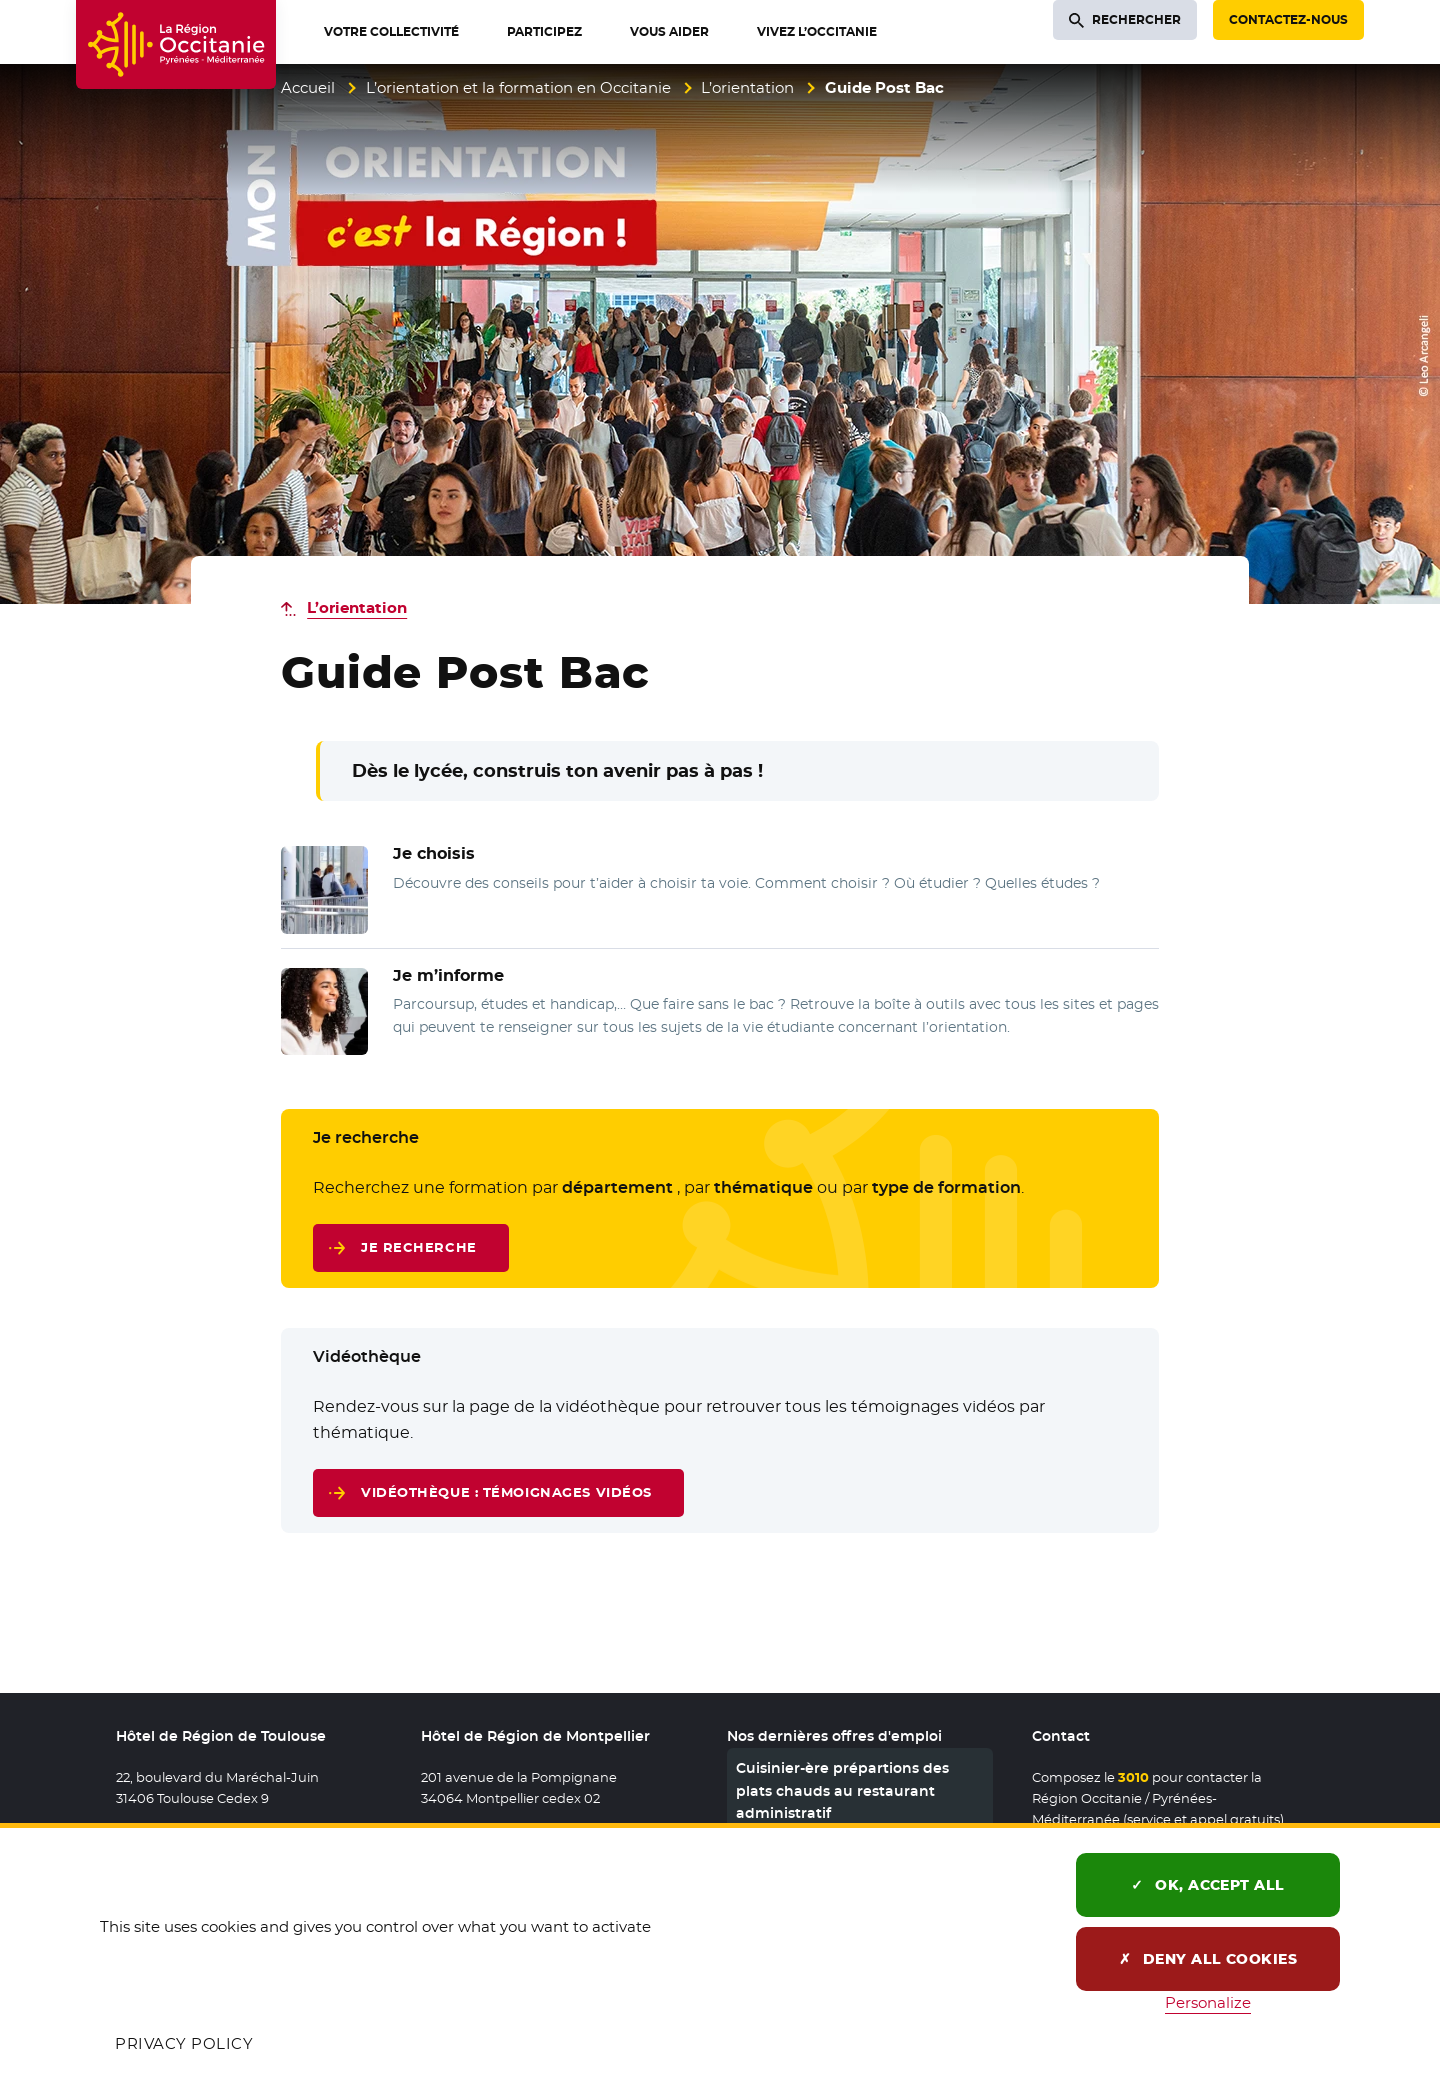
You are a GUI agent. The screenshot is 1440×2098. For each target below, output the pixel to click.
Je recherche (419, 1247)
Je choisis (434, 853)
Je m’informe (448, 975)
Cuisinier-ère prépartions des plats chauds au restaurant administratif (842, 1790)
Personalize (1208, 2002)
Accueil (308, 87)
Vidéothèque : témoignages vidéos (506, 1492)
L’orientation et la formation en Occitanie (518, 87)
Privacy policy (184, 2043)
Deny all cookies (1208, 1959)
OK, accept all (1208, 1885)
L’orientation (747, 87)
